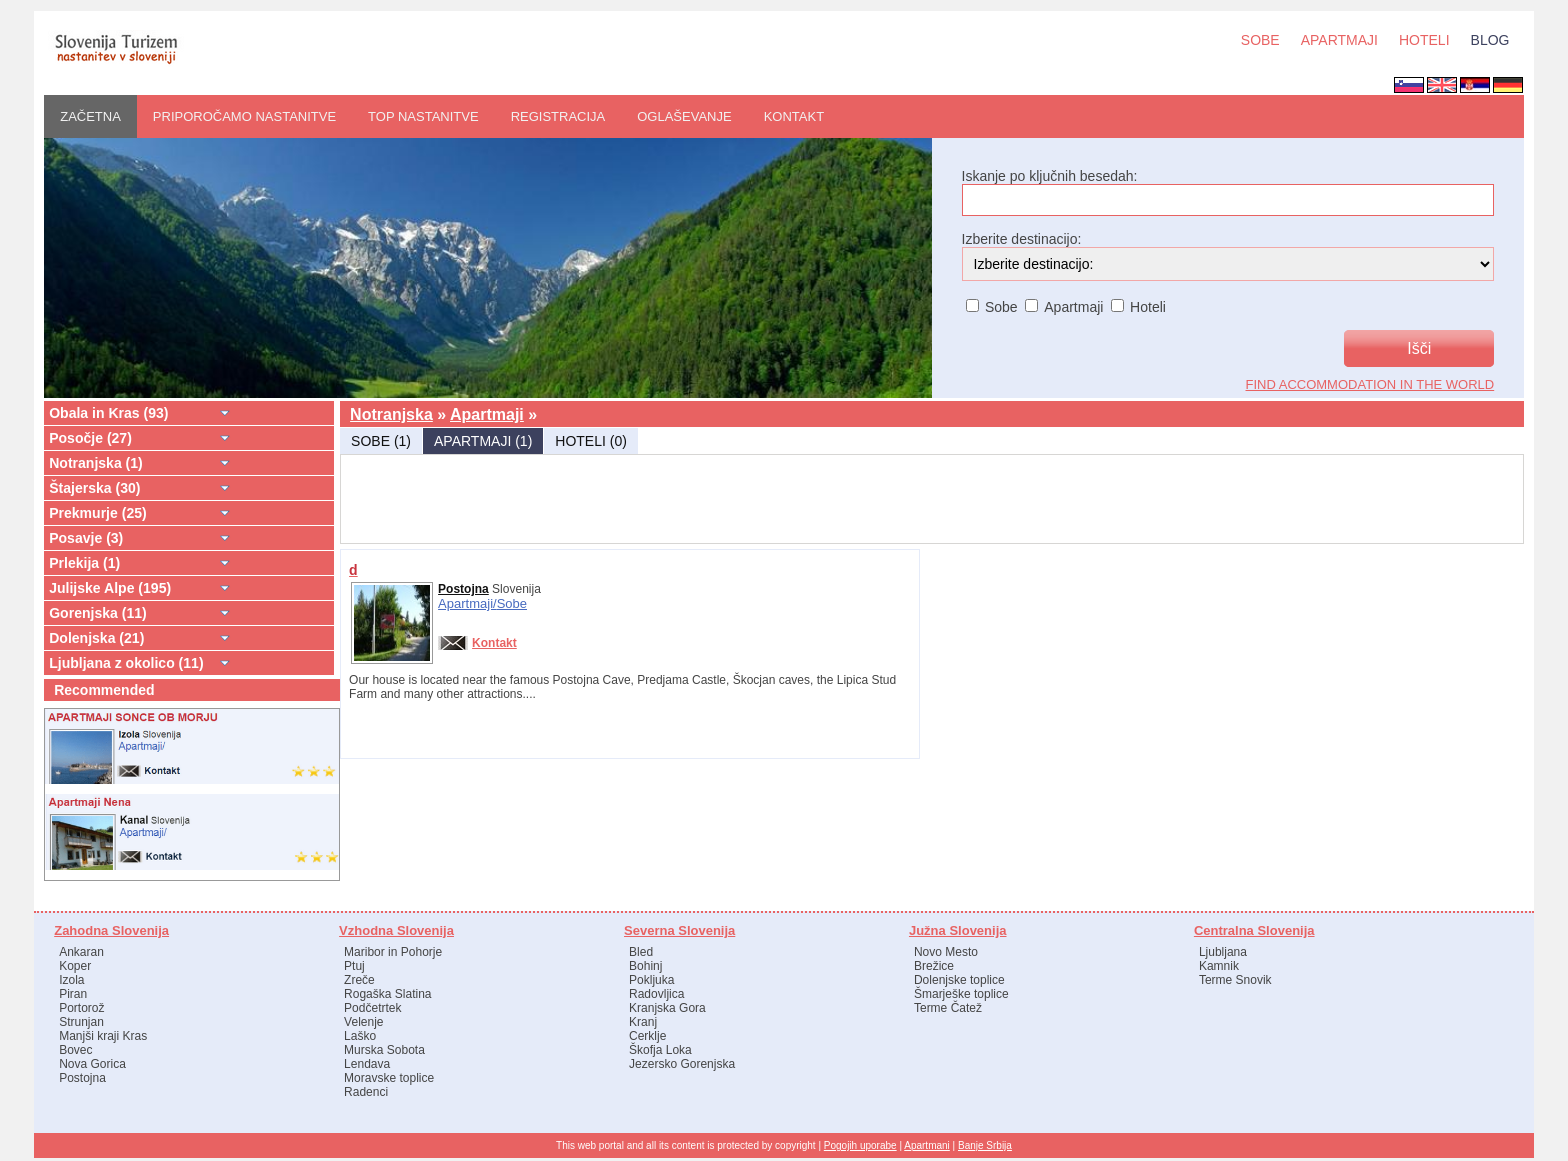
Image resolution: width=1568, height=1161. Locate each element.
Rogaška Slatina (387, 994)
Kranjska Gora (667, 1008)
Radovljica (656, 994)
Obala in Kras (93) (108, 413)
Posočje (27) (90, 438)
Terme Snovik (1235, 980)
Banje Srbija (985, 1145)
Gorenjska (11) (97, 613)
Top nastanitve (423, 116)
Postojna (463, 589)
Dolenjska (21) (96, 638)
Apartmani (927, 1145)
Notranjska (391, 414)
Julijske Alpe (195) (110, 588)
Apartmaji (487, 414)
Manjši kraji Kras (103, 1036)
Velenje (363, 1022)
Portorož (81, 1008)
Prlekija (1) (84, 563)
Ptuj (354, 966)
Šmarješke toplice (961, 994)
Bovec (75, 1050)
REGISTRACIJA (558, 116)
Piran (73, 994)
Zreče (359, 980)
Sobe (512, 603)
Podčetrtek (372, 1008)
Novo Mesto (946, 952)
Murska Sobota (384, 1050)
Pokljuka (651, 980)
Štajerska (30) (94, 488)
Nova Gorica (92, 1064)
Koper (75, 966)
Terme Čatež (948, 1008)
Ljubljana (1223, 952)
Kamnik (1219, 966)
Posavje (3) (86, 538)
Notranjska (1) (96, 463)
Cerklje (647, 1036)
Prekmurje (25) (98, 513)
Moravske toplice (389, 1078)
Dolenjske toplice (959, 980)
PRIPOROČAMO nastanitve (244, 116)
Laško (360, 1036)
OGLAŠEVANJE (684, 116)
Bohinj (645, 966)
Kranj (643, 1022)
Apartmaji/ (467, 603)
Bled (641, 952)
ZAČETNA (90, 116)
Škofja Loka (660, 1050)
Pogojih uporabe (860, 1145)
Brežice (934, 966)
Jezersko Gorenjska (682, 1064)
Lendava (367, 1064)
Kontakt (794, 116)
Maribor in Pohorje (393, 952)
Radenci (366, 1092)
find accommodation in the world (1370, 384)
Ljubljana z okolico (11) (126, 663)
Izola (71, 980)
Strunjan (81, 1022)
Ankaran (81, 952)
